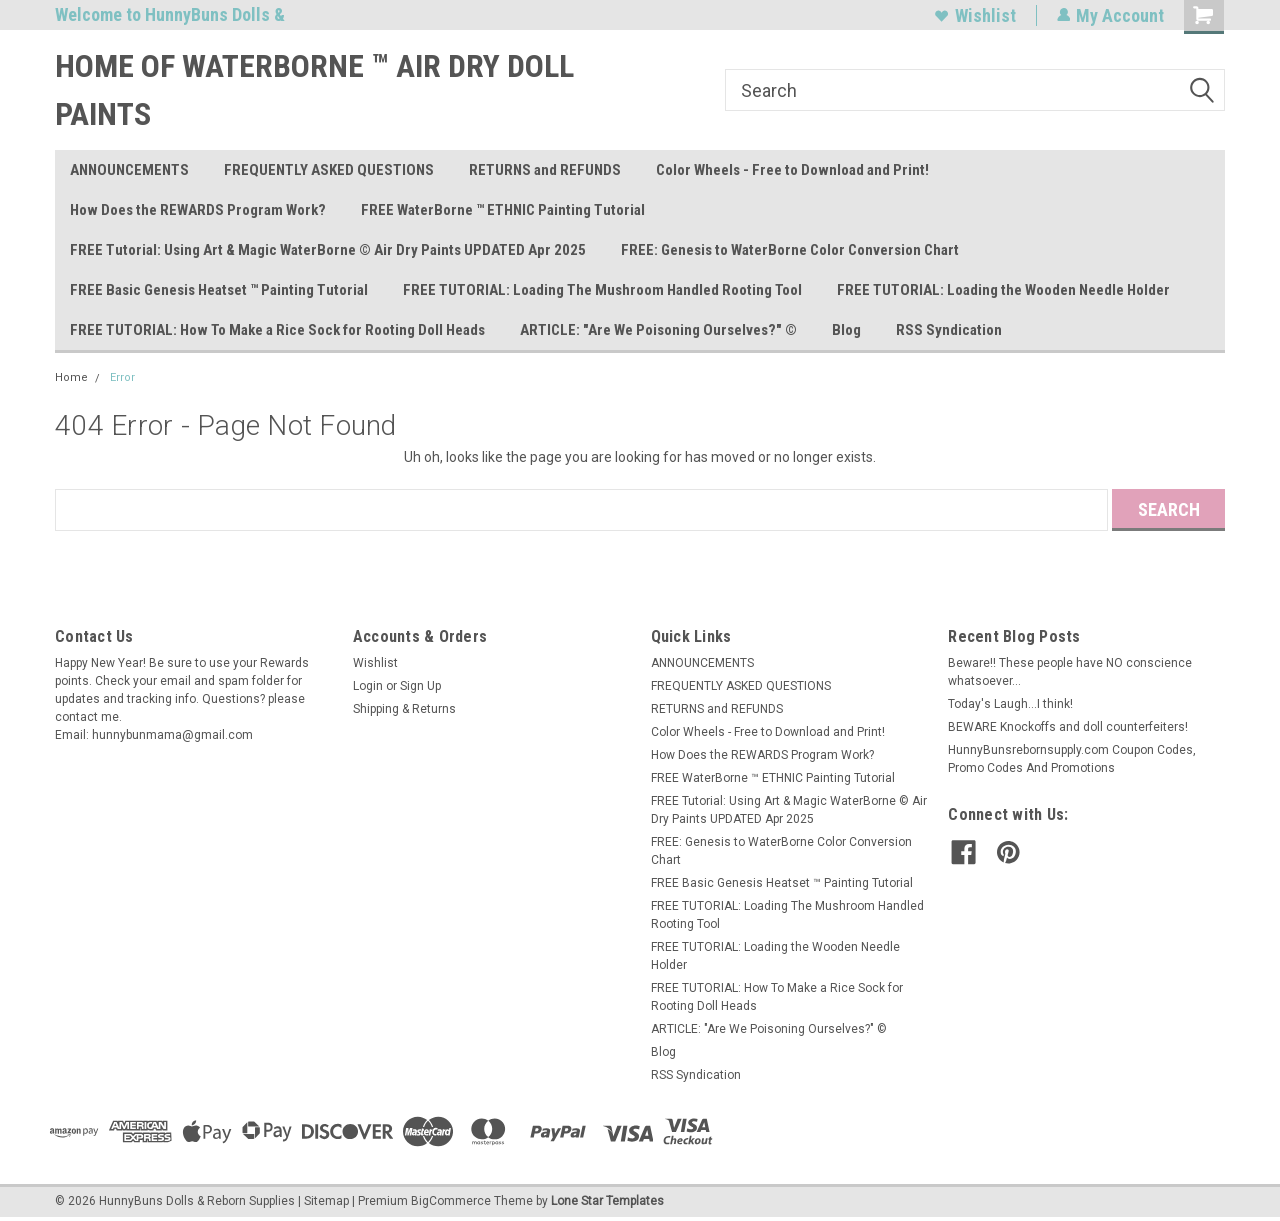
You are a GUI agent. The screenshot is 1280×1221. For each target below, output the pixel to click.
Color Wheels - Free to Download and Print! (792, 170)
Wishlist (974, 15)
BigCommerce (451, 1201)
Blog (846, 330)
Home (71, 377)
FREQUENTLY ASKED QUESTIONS (329, 170)
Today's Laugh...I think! (1010, 704)
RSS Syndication (949, 330)
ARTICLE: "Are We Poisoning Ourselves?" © (658, 330)
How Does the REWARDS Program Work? (198, 210)
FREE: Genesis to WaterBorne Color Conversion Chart (790, 250)
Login (368, 686)
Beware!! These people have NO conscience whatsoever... (1070, 672)
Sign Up (420, 686)
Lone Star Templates (607, 1201)
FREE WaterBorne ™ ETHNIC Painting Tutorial (503, 210)
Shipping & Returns (404, 709)
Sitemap (326, 1201)
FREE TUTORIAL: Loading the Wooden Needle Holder (1003, 290)
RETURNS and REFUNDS (545, 170)
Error (122, 377)
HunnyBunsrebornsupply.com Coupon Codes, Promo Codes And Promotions (1072, 759)
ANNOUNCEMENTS (129, 170)
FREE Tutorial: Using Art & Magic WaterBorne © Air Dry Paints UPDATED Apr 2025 (328, 250)
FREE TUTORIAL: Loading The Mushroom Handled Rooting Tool (602, 290)
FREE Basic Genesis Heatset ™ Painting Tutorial (219, 290)
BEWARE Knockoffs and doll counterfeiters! (1068, 727)
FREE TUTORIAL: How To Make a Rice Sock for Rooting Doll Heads (277, 330)
